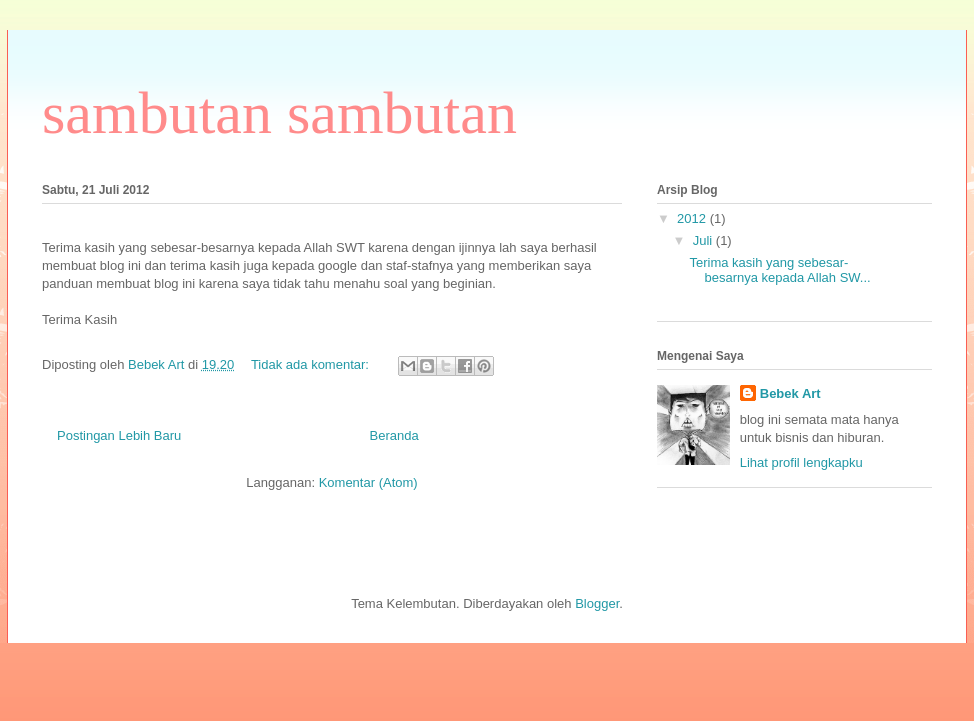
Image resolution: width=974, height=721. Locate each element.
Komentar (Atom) (368, 482)
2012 (693, 218)
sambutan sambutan (279, 113)
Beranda (394, 435)
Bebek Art (790, 393)
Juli (704, 240)
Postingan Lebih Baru (119, 435)
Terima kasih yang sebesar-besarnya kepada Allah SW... (779, 270)
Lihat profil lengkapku (801, 462)
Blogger (597, 603)
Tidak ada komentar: (312, 364)
